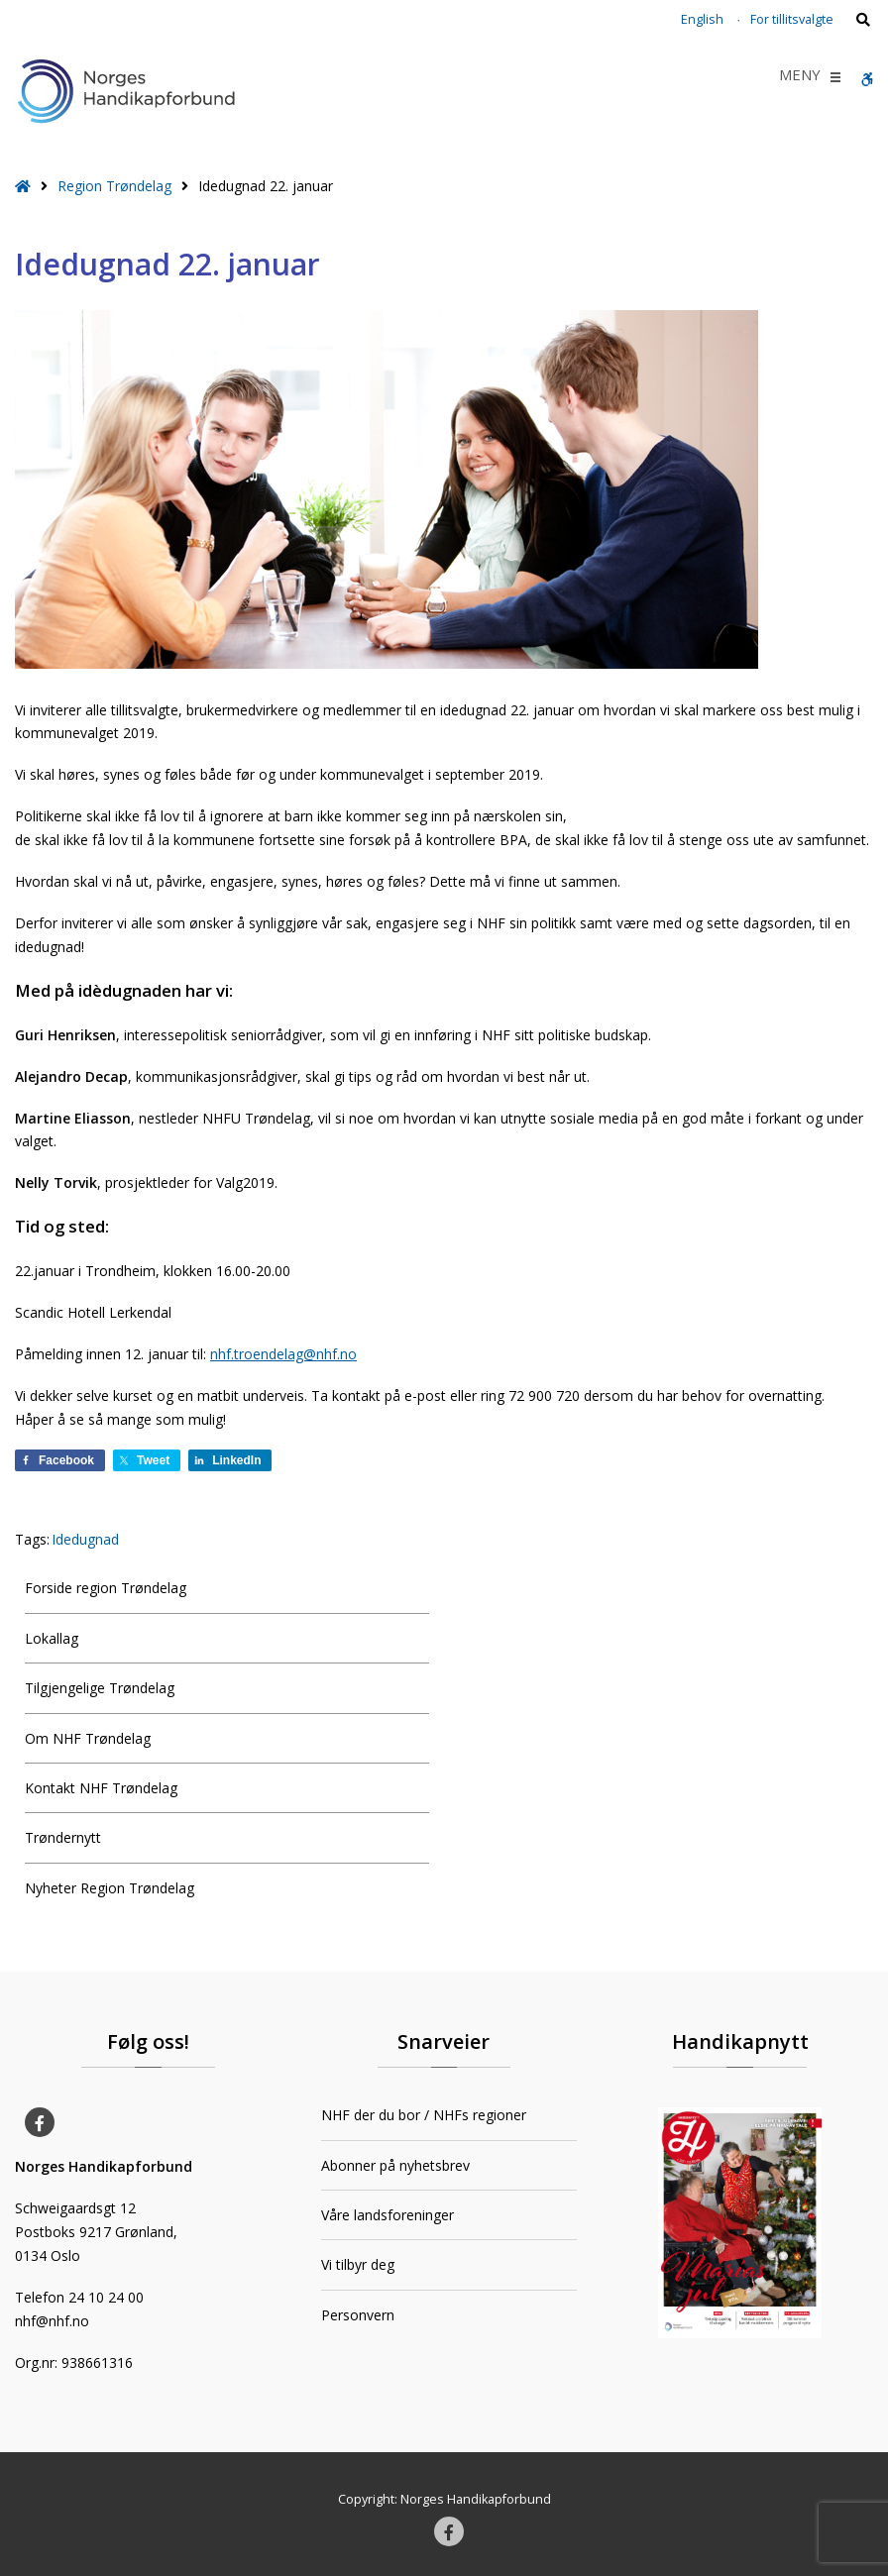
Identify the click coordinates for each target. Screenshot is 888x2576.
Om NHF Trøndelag (88, 1738)
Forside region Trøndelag (105, 1587)
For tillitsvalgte (791, 19)
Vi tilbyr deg (357, 2264)
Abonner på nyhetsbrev (395, 2165)
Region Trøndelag (114, 185)
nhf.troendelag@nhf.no (283, 1353)
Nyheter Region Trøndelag (109, 1887)
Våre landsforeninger (387, 2214)
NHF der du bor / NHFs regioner (423, 2114)
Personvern (357, 2315)
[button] (800, 77)
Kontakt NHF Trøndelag (101, 1787)
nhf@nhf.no (52, 2320)
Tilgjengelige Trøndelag (99, 1687)
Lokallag (51, 1638)
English (702, 19)
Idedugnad (85, 1539)
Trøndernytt (63, 1837)
